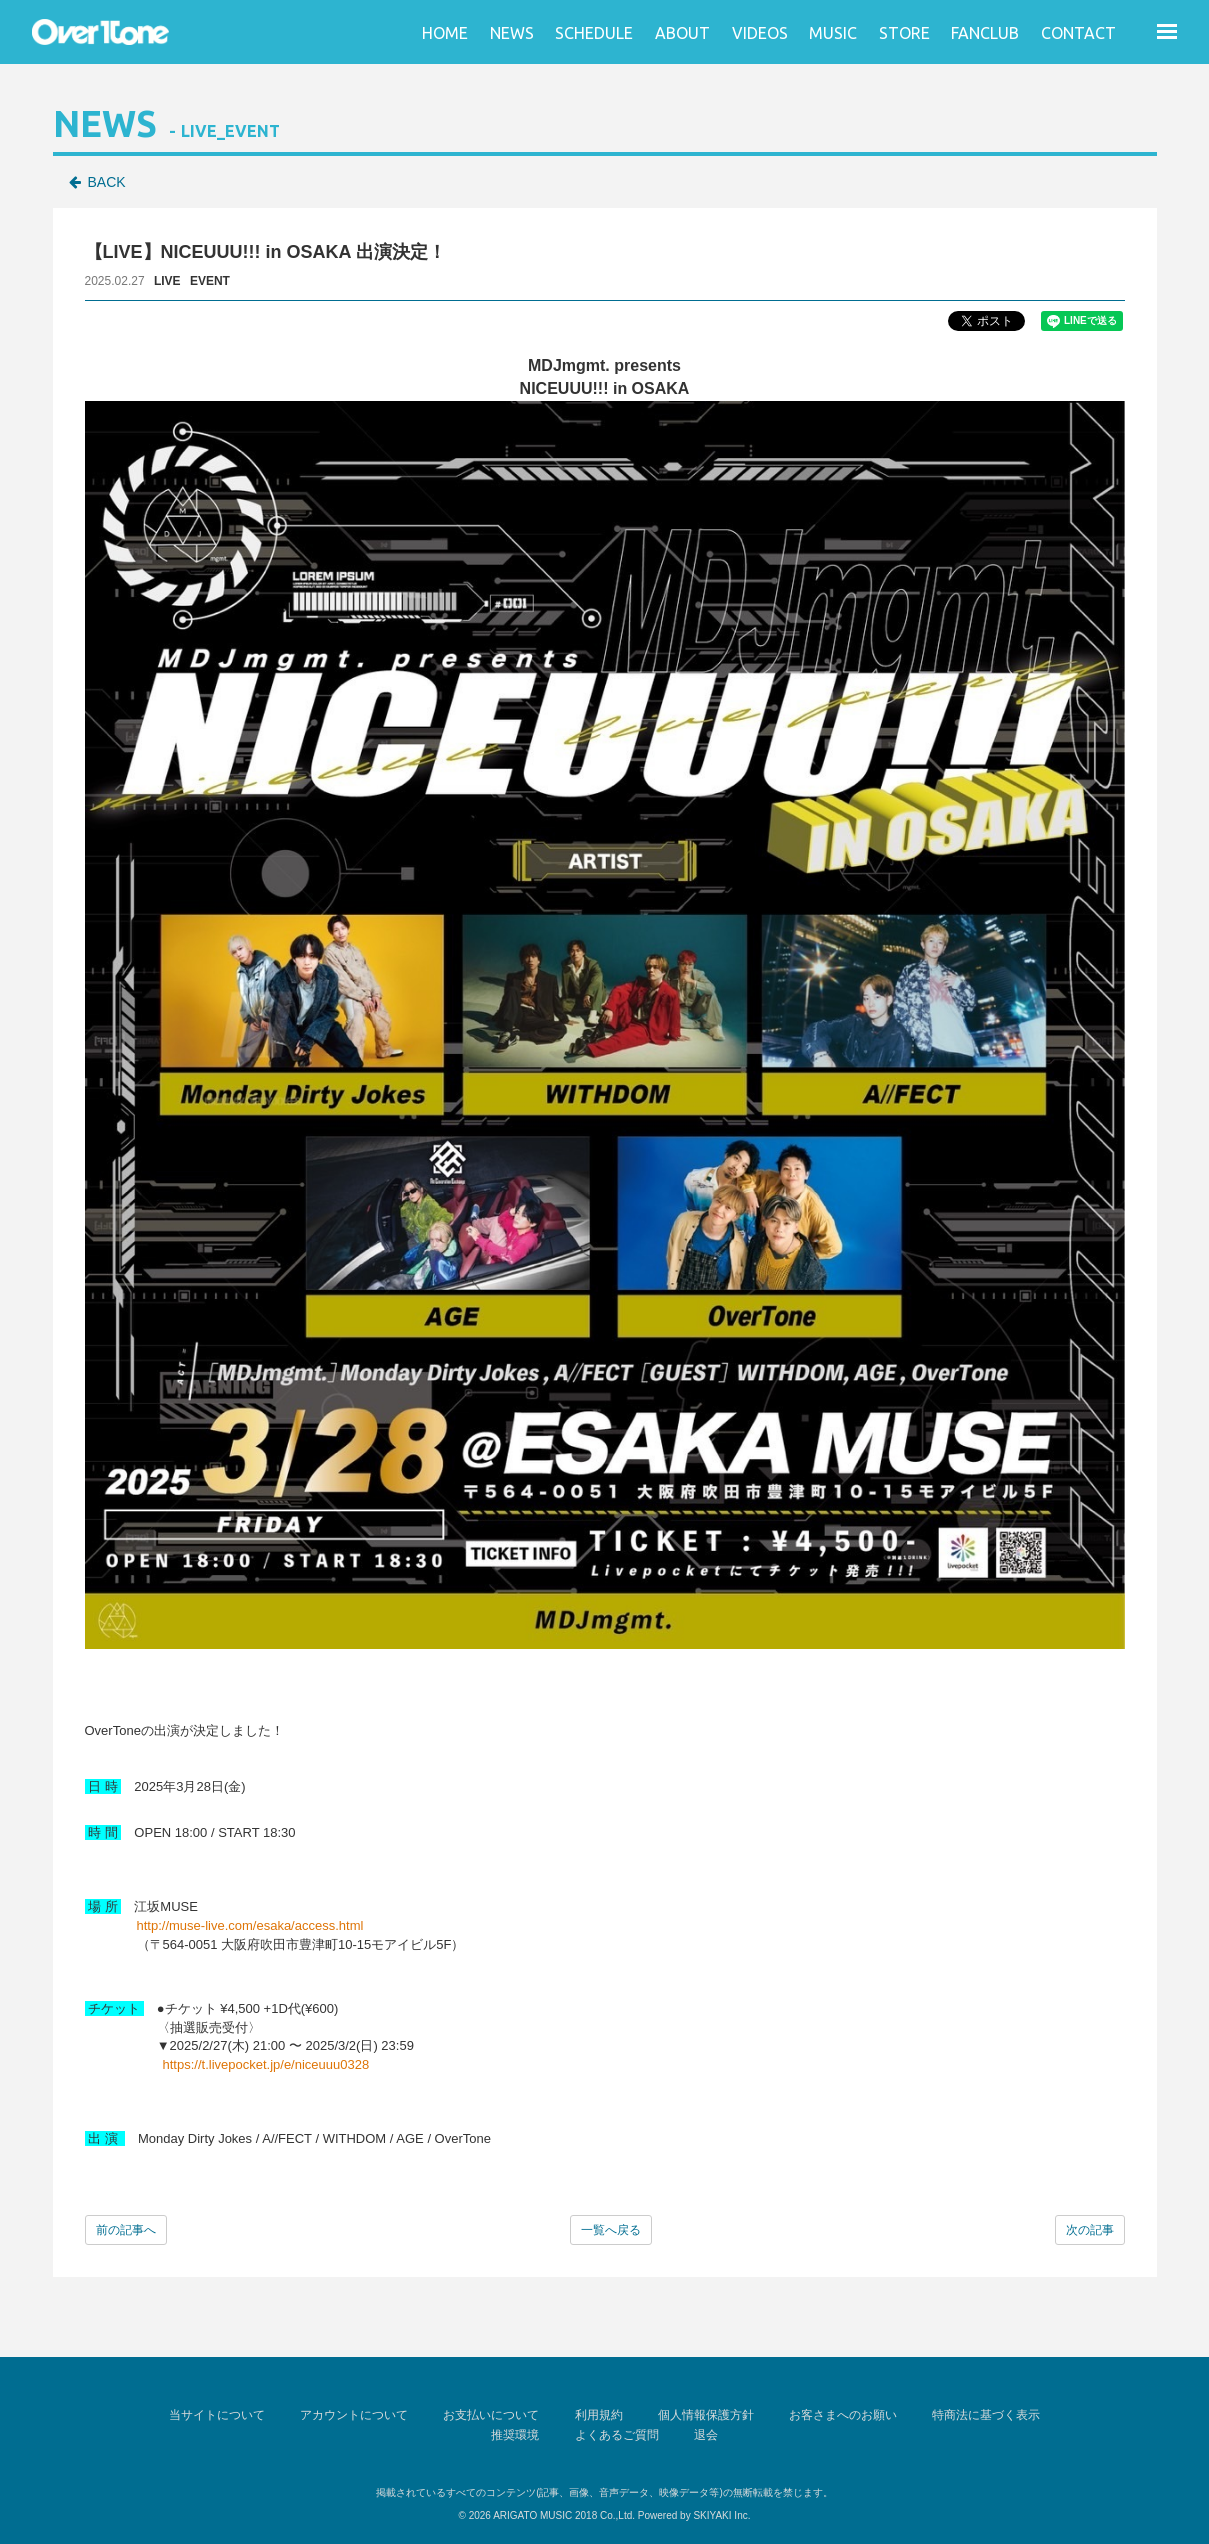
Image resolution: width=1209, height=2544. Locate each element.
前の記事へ (126, 2230)
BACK (107, 182)
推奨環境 (519, 2433)
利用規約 (599, 2414)
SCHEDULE (594, 33)
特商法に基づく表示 (977, 2414)
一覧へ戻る (611, 2230)
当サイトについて (227, 2414)
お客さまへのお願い (837, 2414)
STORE (904, 33)
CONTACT (1078, 33)
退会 (703, 2433)
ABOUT (682, 33)
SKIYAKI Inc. (721, 2512)
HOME (445, 33)
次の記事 (1090, 2230)
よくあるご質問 (617, 2433)
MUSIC (833, 33)
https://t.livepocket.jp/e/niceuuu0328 (266, 2064)
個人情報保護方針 (703, 2414)
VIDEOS (760, 33)
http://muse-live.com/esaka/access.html (250, 1925)
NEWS (512, 33)
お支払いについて (495, 2414)
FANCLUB (985, 33)
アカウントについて (361, 2414)
